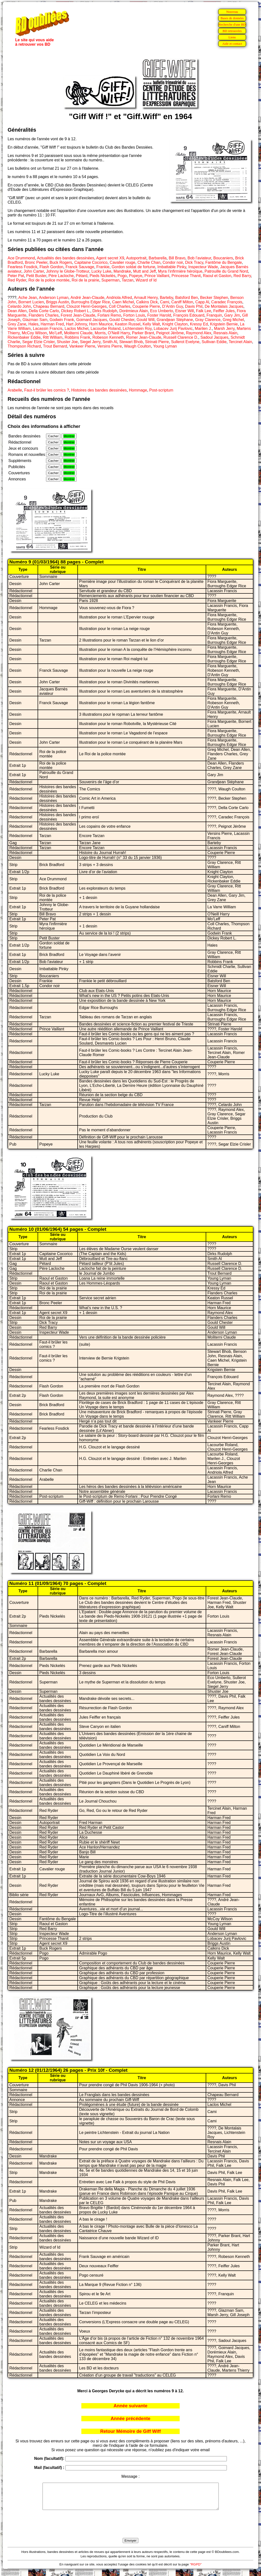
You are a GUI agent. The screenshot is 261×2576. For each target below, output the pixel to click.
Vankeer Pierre (82, 346)
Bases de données (232, 18)
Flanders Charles (43, 315)
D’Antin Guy (172, 306)
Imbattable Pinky (171, 267)
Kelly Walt (151, 324)
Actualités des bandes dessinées (65, 258)
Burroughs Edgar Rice (90, 302)
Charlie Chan (148, 262)
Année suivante (130, 2405)
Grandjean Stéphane (175, 320)
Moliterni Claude (78, 333)
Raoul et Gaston (217, 276)
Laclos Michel (76, 328)
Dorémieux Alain (133, 311)
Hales (33, 324)
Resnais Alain (225, 333)
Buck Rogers (61, 262)
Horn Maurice (101, 324)
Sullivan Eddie (214, 342)
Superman (111, 280)
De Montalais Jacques (224, 306)
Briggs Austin (57, 302)
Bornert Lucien (31, 302)
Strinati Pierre (157, 342)
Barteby (166, 297)
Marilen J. (203, 328)
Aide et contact (232, 43)
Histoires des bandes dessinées (99, 390)
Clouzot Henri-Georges (86, 306)
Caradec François (226, 302)
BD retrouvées (232, 31)
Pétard (81, 276)
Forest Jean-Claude (78, 315)
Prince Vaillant (157, 276)
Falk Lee (203, 311)
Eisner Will (184, 311)
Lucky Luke (101, 271)
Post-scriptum (161, 390)
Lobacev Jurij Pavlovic (173, 328)
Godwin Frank (62, 320)
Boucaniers (223, 258)
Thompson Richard (24, 346)
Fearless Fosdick (22, 267)
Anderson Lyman (53, 297)
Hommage (138, 390)
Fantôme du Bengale (223, 262)
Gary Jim (232, 315)
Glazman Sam (34, 320)
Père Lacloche (60, 276)
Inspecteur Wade (203, 267)
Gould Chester (121, 320)
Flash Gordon (51, 267)
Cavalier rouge (122, 262)
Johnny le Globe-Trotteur (67, 271)
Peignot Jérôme (170, 333)
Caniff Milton (182, 302)
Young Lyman (165, 346)
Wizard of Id (146, 280)
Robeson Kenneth (108, 337)
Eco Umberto (161, 311)
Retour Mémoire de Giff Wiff (130, 2431)
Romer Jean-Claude (143, 337)
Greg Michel (233, 320)
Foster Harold (159, 315)
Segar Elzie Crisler (38, 342)
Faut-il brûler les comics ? (46, 390)
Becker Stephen (214, 297)
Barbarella (158, 258)
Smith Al (110, 342)
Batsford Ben (186, 297)
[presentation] (130, 2529)
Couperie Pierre (146, 306)
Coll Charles (119, 306)
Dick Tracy (194, 262)
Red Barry (242, 276)
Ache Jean (27, 297)
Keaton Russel (127, 324)
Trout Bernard (55, 346)
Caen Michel (123, 302)
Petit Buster (36, 276)
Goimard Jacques (91, 320)
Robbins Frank (77, 337)
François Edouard (188, 315)
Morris (100, 333)
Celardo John (19, 306)
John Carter (34, 271)
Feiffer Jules (224, 311)
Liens (232, 37)
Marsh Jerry (224, 328)
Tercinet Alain (240, 342)
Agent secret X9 (110, 258)
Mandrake (122, 271)
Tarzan (127, 280)
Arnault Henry (146, 297)
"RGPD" (196, 2569)
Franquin (214, 315)
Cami (164, 302)
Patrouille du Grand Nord (226, 271)
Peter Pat (16, 276)
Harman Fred (52, 324)
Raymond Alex (198, 333)
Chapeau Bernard (48, 306)
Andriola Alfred (119, 297)
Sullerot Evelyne (185, 342)
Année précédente (130, 2418)
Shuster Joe (67, 342)
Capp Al (202, 302)
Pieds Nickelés (103, 276)
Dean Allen (17, 311)
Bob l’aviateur (199, 258)
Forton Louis (134, 315)
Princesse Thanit (186, 276)
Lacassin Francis (47, 328)
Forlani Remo (109, 315)
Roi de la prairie (85, 280)
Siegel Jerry (90, 342)
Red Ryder (17, 280)
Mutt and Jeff (144, 271)
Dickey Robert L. (75, 311)
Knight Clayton (175, 324)
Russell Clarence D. (180, 337)
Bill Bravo (177, 258)
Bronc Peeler (36, 262)
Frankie (102, 267)
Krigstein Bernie (224, 324)
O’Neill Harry (119, 333)
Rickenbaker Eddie (24, 337)
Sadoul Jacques (214, 337)
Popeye (135, 276)
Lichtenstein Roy (137, 328)
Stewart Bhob (131, 342)
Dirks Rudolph (104, 311)
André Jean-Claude (87, 297)
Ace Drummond (21, 258)
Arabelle (15, 390)
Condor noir (173, 262)
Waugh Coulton (137, 346)
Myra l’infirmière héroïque (180, 271)
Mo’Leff (55, 333)
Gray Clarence (207, 320)
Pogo (122, 276)
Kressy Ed (199, 324)
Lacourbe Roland (106, 328)
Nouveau (232, 12)
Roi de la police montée (48, 280)
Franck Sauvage (80, 267)
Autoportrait (136, 258)
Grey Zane (17, 324)
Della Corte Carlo (44, 311)
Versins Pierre (109, 346)
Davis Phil (194, 306)
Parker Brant (143, 333)
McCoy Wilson (34, 333)
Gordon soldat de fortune (133, 267)
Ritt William (52, 337)
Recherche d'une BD (232, 24)
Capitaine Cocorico (90, 262)
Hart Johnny (76, 324)
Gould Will (146, 320)
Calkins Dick (147, 302)
